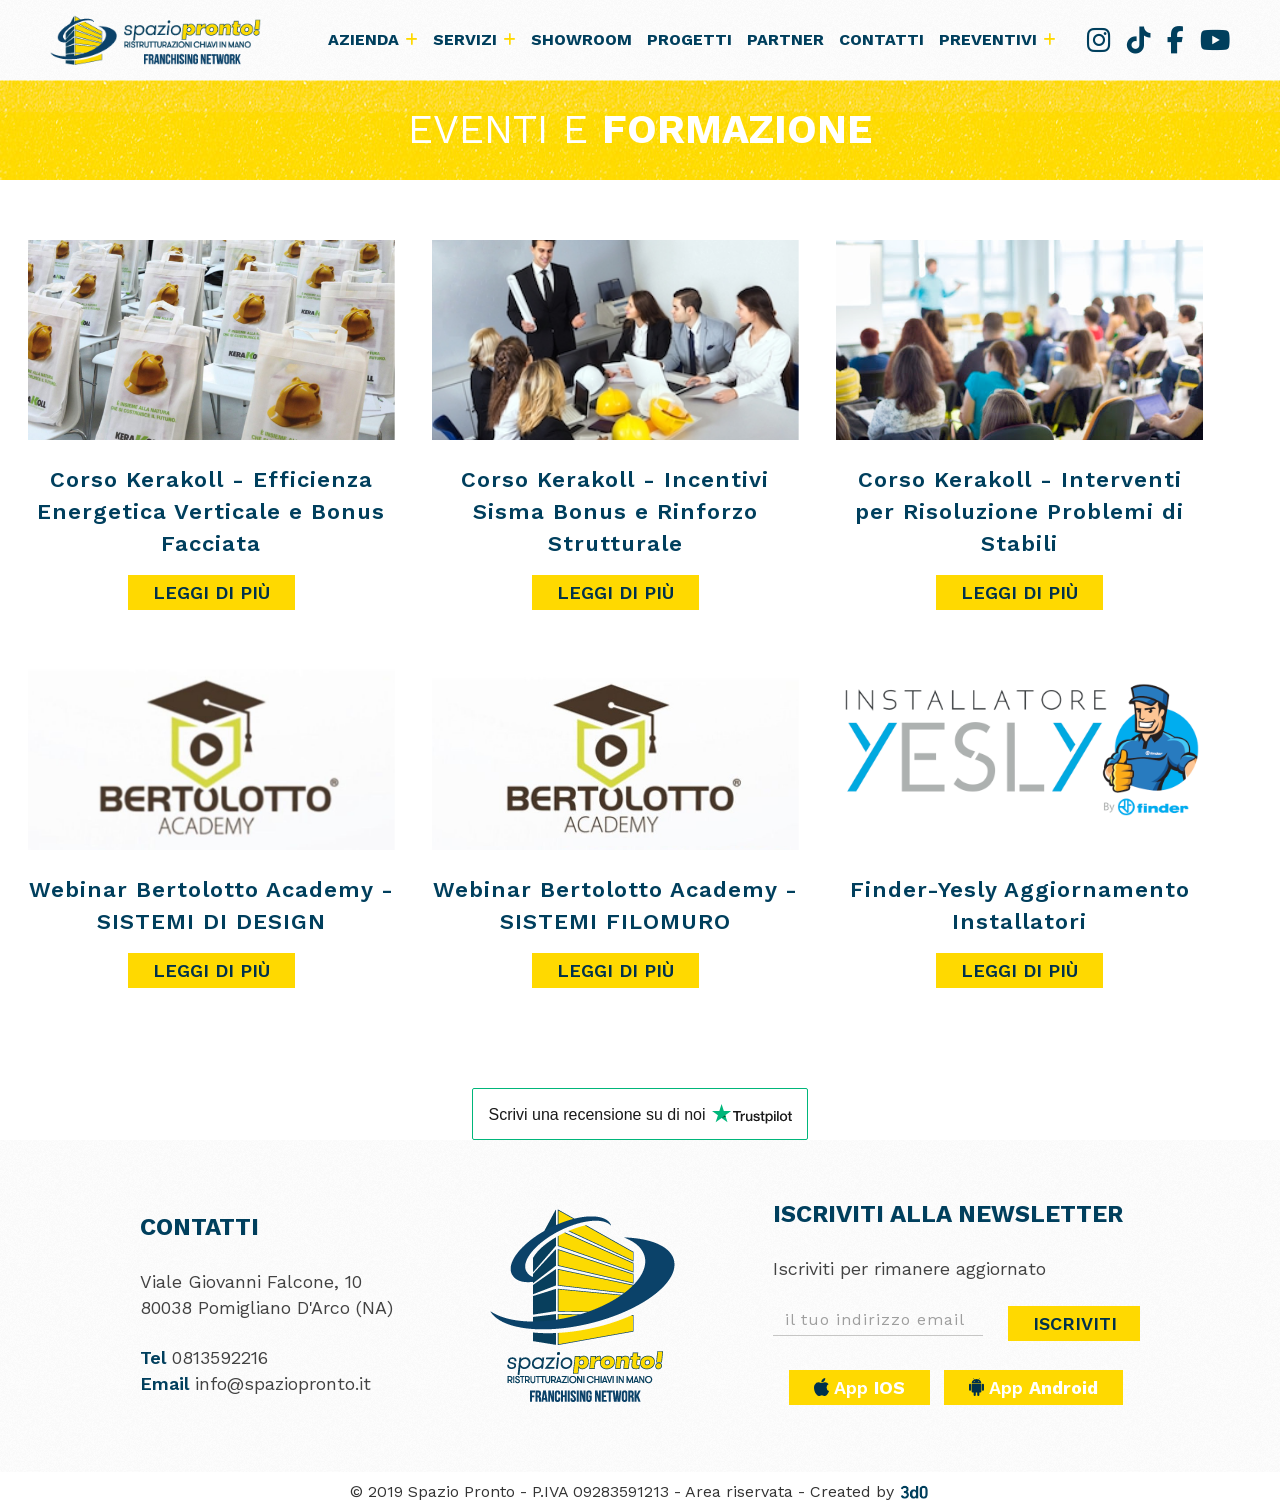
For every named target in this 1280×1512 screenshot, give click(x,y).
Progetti (689, 39)
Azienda (373, 39)
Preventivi (997, 39)
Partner (785, 39)
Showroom (581, 39)
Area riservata (739, 1491)
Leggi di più (211, 592)
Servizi (474, 39)
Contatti (881, 39)
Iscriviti (1075, 1323)
